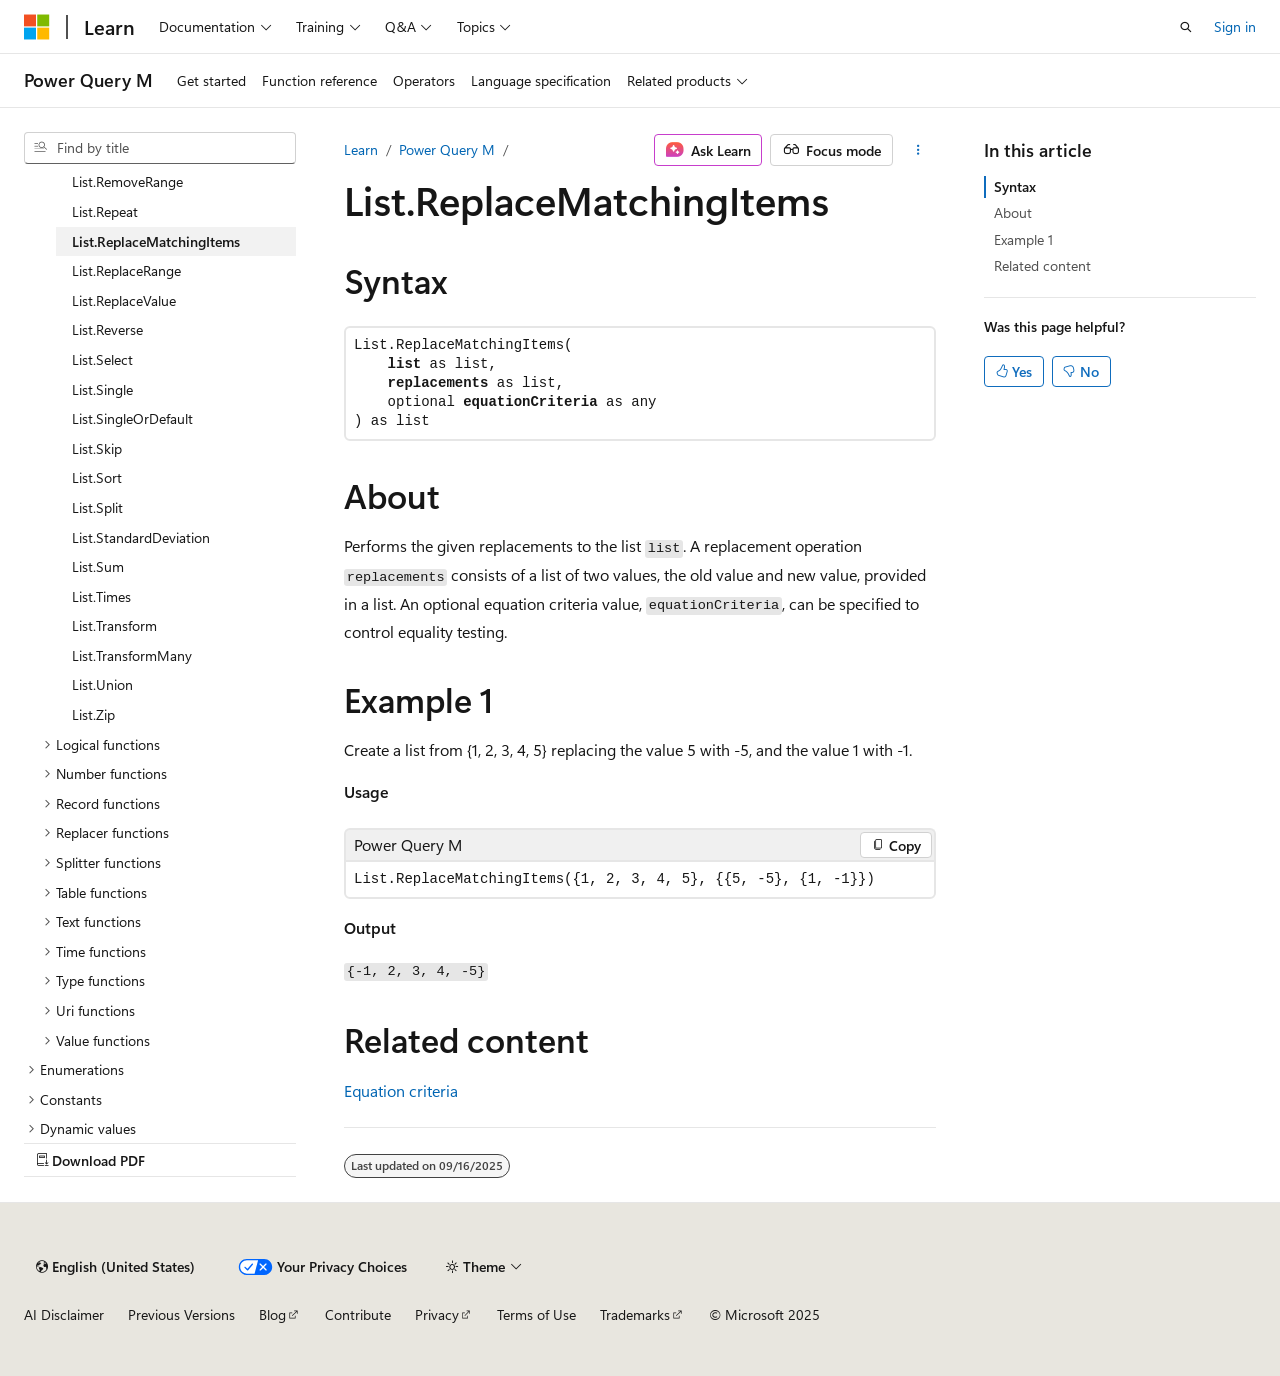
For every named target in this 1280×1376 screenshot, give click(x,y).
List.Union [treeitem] (102, 684)
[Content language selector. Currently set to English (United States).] (115, 1267)
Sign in (1235, 26)
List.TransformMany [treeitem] (132, 655)
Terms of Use (536, 1314)
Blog (272, 1314)
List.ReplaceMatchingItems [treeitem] (156, 241)
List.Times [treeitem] (101, 596)
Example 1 (1023, 239)
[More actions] (918, 150)
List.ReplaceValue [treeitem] (124, 300)
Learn (361, 149)
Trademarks (635, 1314)
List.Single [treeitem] (102, 389)
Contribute (358, 1314)
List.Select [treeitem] (102, 359)
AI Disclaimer (64, 1314)
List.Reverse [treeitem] (107, 329)
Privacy (437, 1314)
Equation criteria (401, 1090)
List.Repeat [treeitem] (105, 211)
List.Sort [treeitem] (97, 477)
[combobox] (160, 148)
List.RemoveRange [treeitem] (127, 181)
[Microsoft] (37, 27)
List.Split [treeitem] (97, 507)
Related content (1042, 265)
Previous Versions (181, 1314)
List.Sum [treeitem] (98, 566)
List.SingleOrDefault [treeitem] (132, 418)
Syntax (1015, 186)
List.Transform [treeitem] (114, 625)
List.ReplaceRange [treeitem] (126, 270)
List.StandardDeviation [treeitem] (141, 537)
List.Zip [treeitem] (93, 714)
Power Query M (447, 149)
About (1013, 212)
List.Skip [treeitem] (97, 448)
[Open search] (1186, 27)
